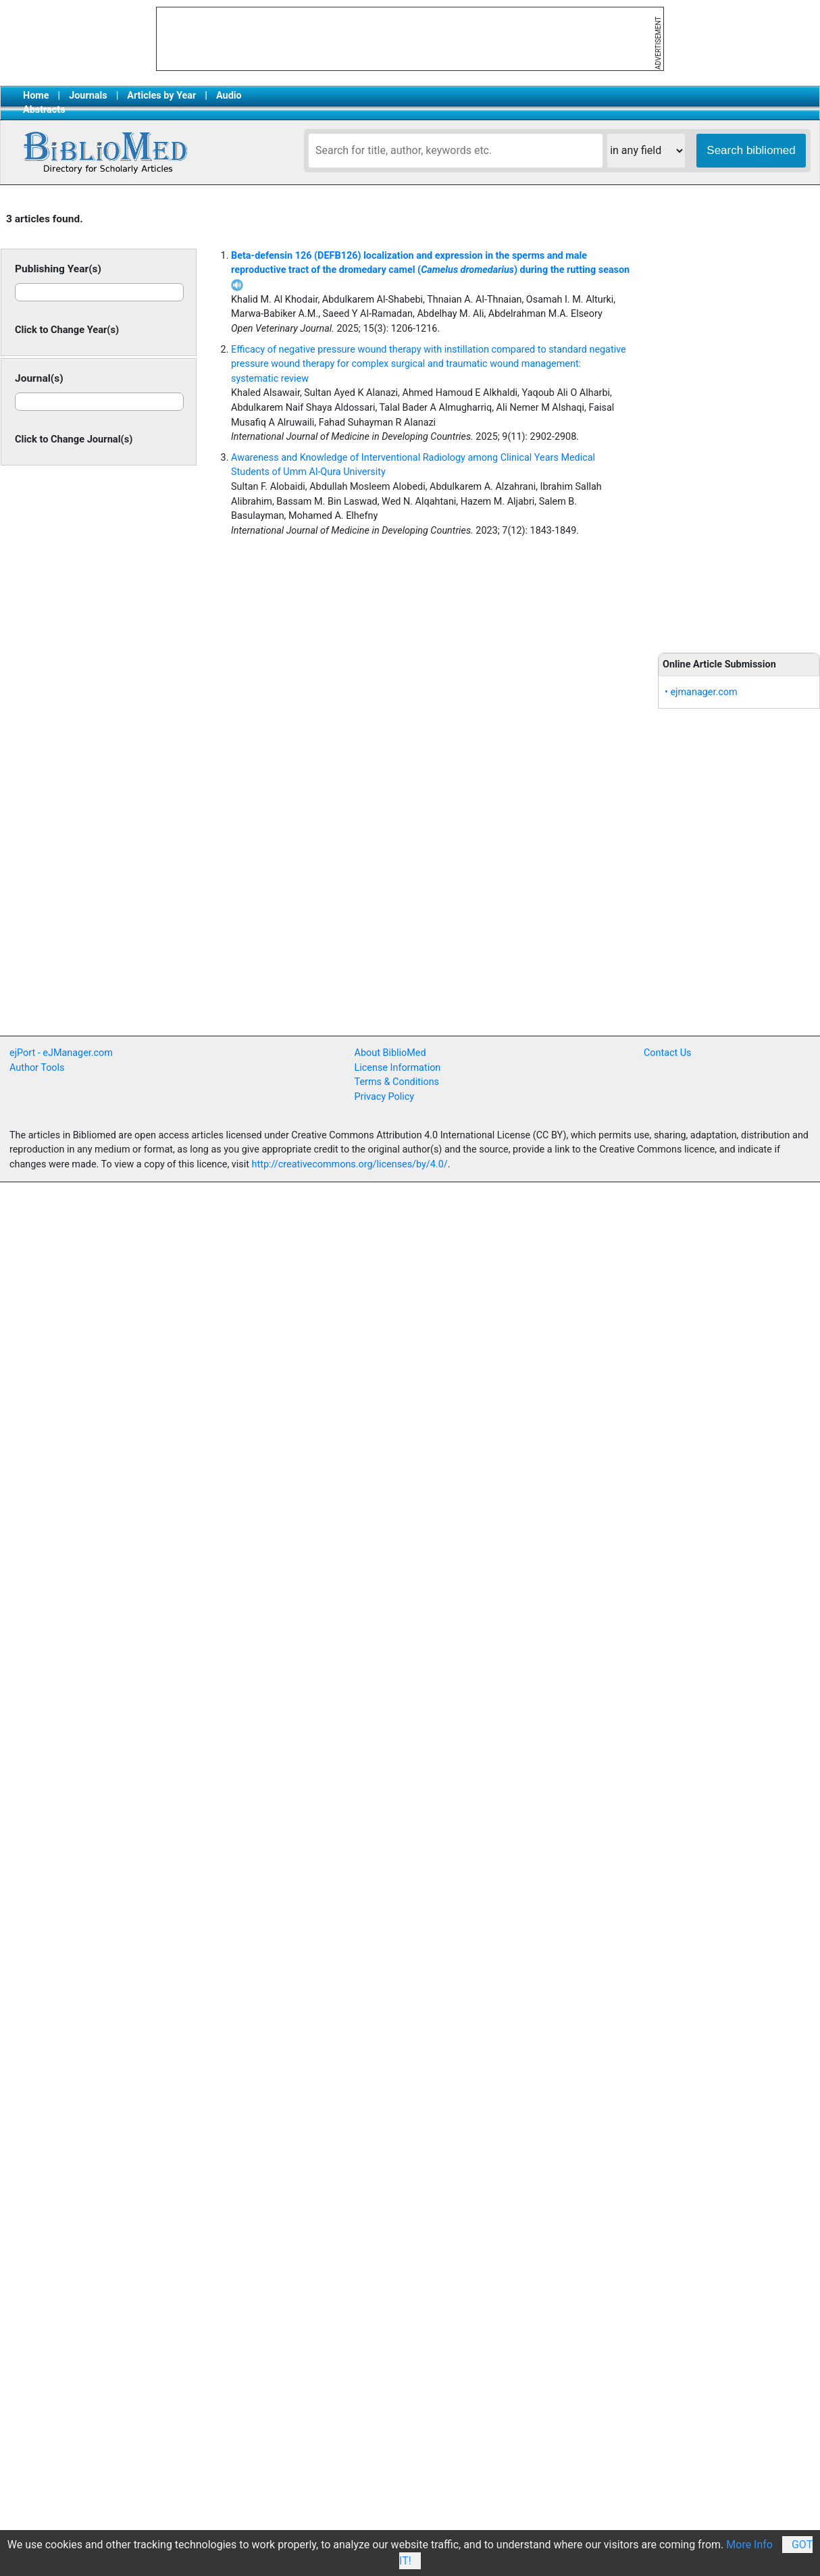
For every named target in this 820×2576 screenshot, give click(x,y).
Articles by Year (161, 95)
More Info (749, 2544)
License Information (398, 1068)
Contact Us (668, 1053)
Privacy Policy (385, 1097)
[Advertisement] (259, 936)
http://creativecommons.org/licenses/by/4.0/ (350, 1164)
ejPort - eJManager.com (61, 1053)
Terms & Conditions (397, 1082)
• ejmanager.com (701, 692)
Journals (88, 95)
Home (36, 95)
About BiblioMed (390, 1053)
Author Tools (36, 1068)
